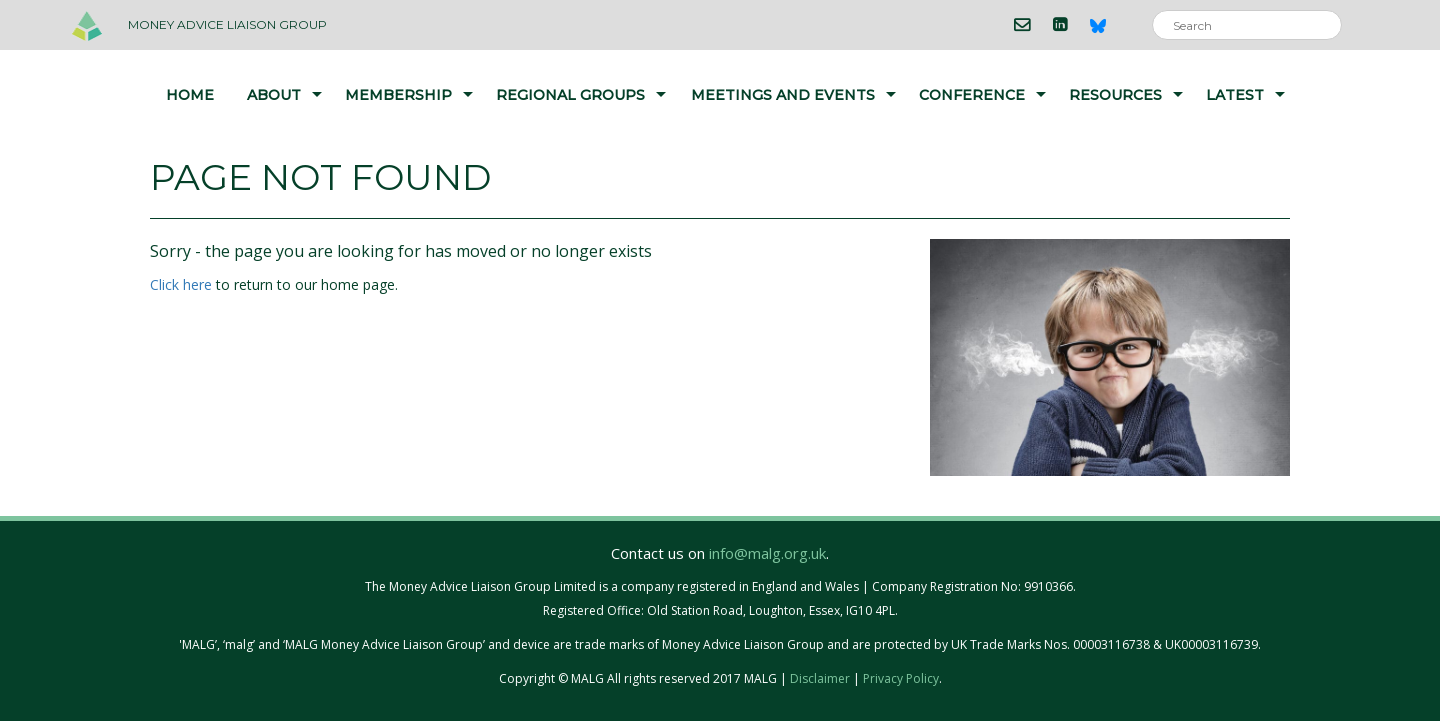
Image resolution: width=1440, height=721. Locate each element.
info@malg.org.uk (767, 553)
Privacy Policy (901, 678)
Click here (181, 284)
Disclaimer (820, 678)
